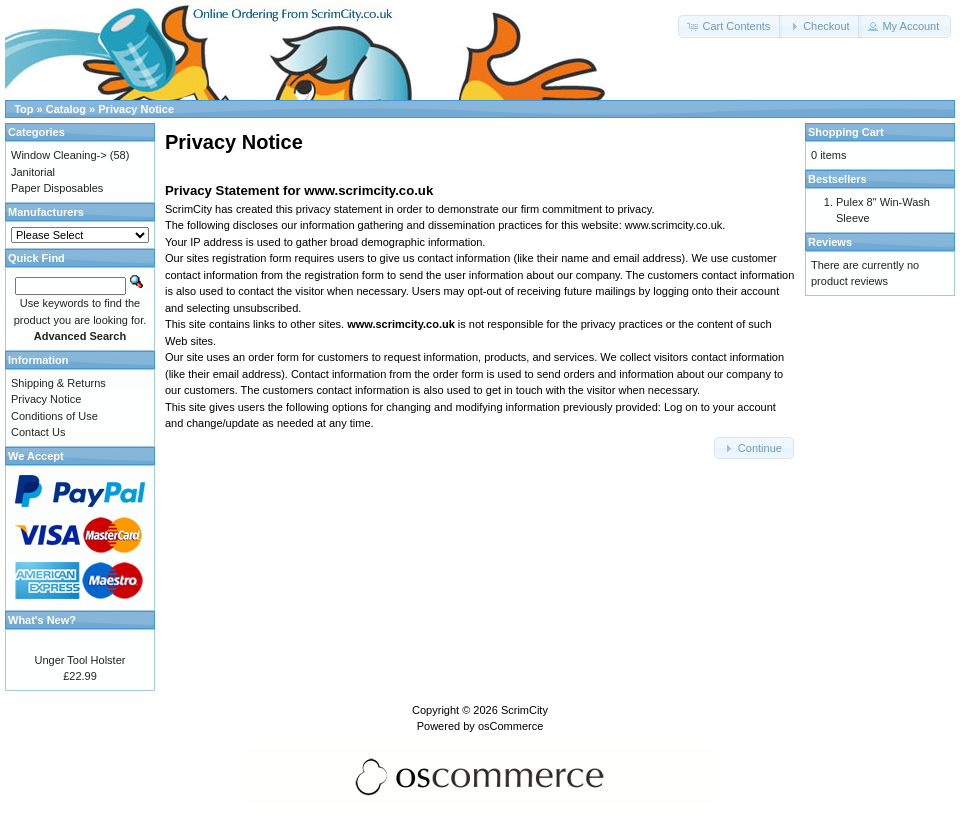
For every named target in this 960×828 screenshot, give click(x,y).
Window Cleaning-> (59, 155)
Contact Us (38, 432)
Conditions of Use (54, 416)
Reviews (830, 242)
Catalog (66, 109)
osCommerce (510, 726)
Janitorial (33, 172)
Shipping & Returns (58, 383)
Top (23, 109)
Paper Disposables (57, 188)
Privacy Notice (136, 109)
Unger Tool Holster (80, 660)
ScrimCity (524, 710)
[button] (730, 26)
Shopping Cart (846, 132)
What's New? (42, 620)
